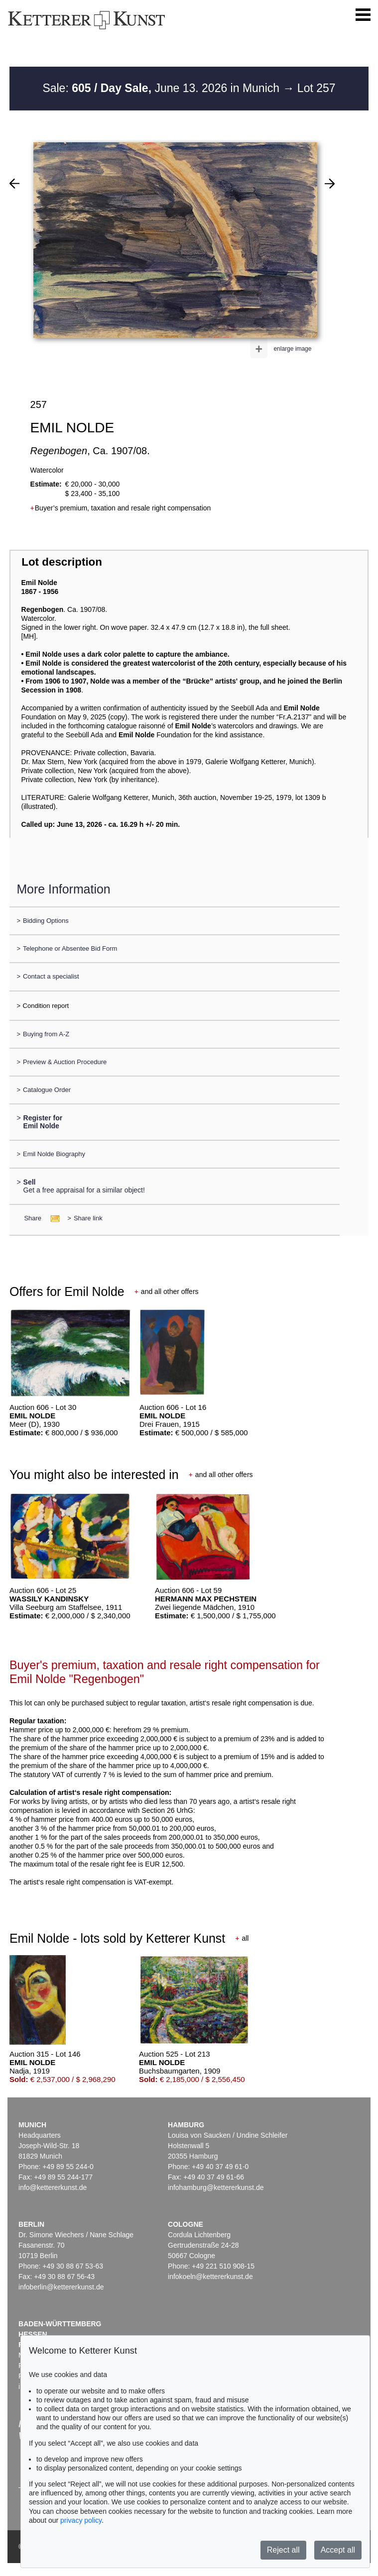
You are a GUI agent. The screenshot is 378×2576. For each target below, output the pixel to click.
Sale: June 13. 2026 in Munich (162, 88)
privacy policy (81, 2520)
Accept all (338, 2550)
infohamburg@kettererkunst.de (215, 2187)
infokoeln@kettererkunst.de (210, 2276)
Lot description (61, 562)
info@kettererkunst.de (52, 2187)
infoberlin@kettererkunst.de (61, 2287)
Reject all (283, 2550)
